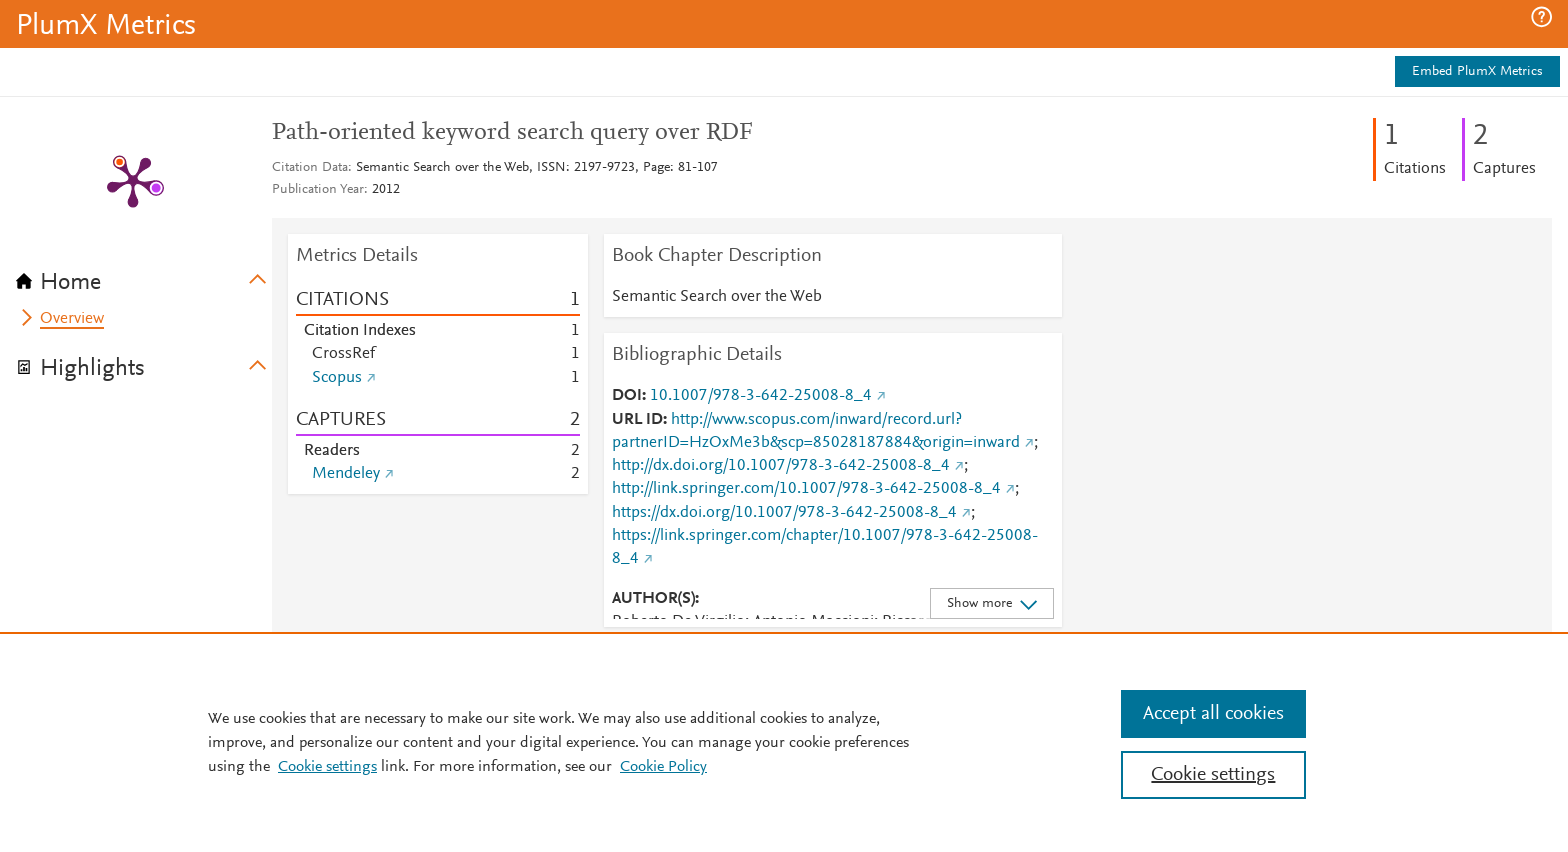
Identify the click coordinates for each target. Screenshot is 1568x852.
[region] (784, 742)
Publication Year (318, 190)
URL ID (637, 420)
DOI (627, 396)
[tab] (144, 276)
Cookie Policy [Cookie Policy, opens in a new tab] (663, 767)
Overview (72, 319)
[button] (1541, 17)
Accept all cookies (1213, 714)
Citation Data (310, 168)
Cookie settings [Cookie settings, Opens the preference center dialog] (1213, 775)
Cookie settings (327, 767)
